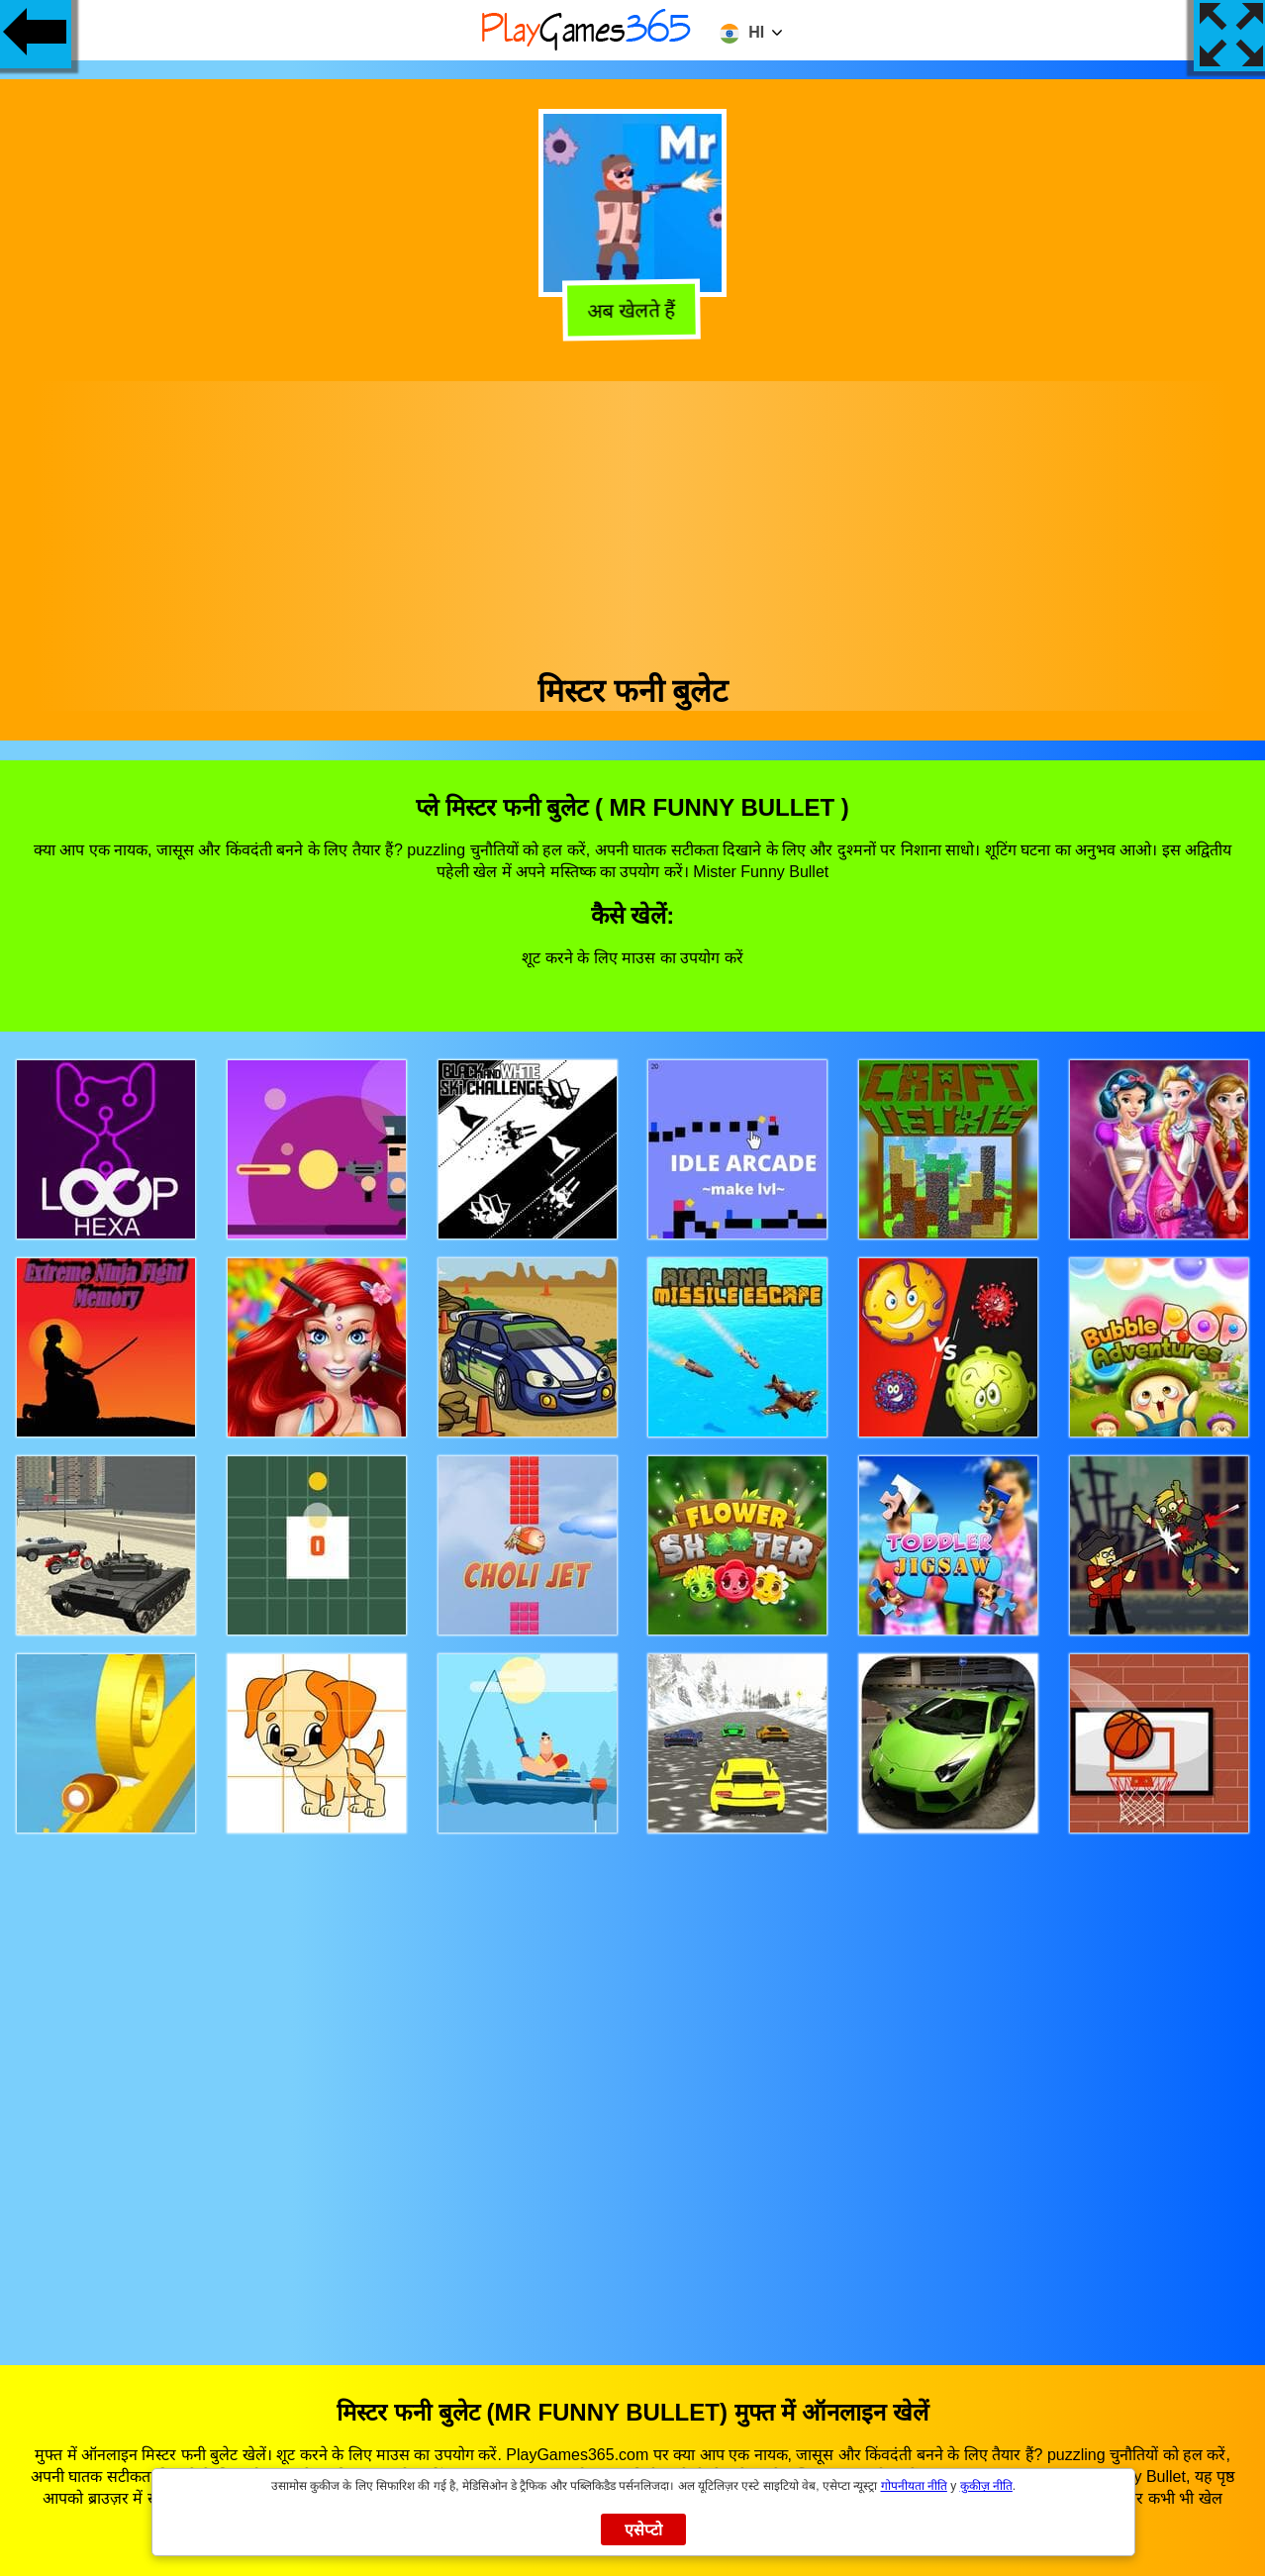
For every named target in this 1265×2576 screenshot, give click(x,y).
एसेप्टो (644, 2530)
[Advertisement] (632, 519)
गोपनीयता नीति (914, 2486)
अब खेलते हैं (632, 311)
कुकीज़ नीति (986, 2486)
